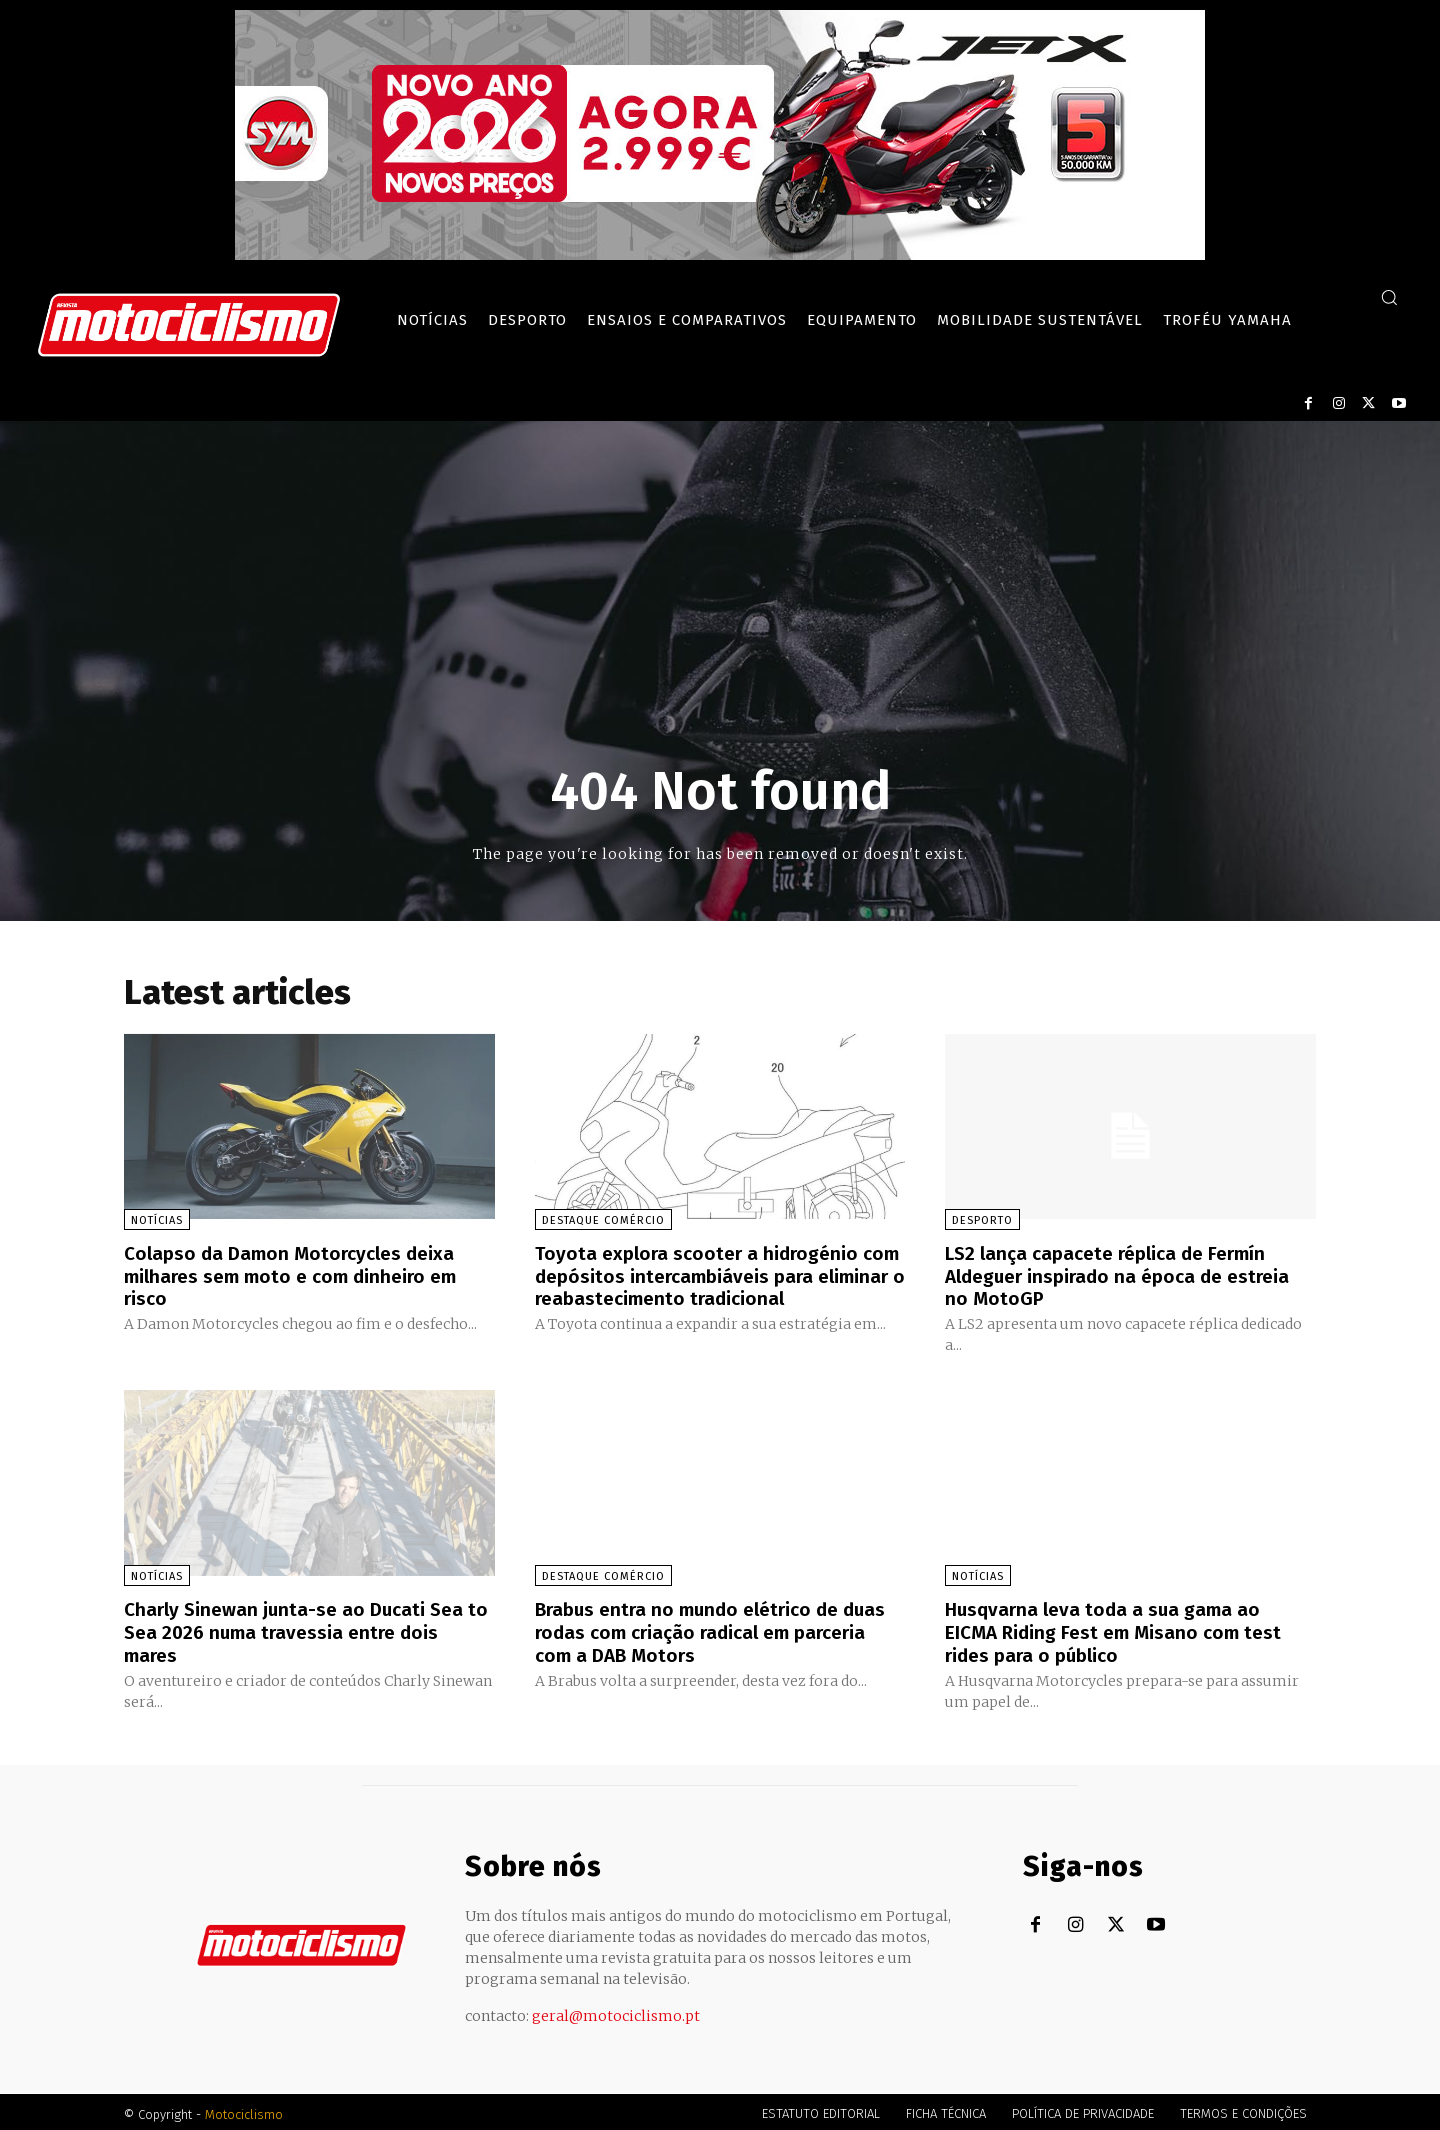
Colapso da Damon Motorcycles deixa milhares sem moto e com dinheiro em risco (300, 1275)
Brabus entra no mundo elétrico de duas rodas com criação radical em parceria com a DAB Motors (719, 1629)
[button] (1389, 297)
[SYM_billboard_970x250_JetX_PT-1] (720, 255)
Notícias (157, 1220)
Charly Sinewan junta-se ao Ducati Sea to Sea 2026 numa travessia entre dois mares (300, 1629)
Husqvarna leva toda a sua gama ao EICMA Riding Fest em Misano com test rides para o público (1120, 1629)
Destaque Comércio (603, 1220)
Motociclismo (244, 2109)
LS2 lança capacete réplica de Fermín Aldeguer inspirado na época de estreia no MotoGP (1126, 1275)
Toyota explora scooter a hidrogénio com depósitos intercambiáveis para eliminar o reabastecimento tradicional (714, 1275)
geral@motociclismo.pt (616, 2011)
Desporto (982, 1220)
